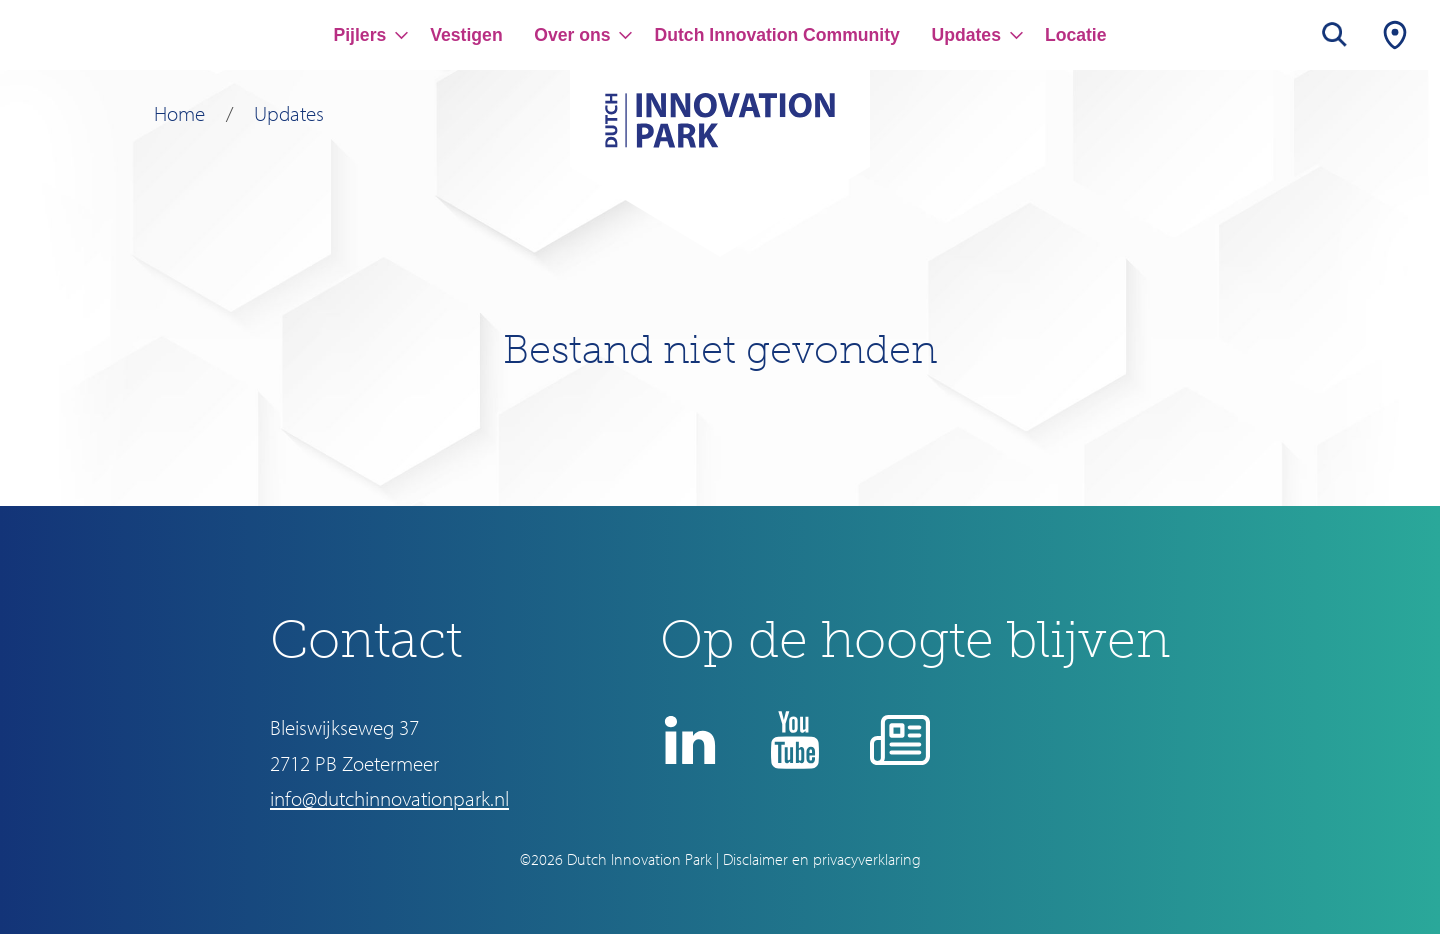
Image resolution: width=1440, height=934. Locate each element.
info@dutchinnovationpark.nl (389, 798)
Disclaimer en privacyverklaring (822, 859)
